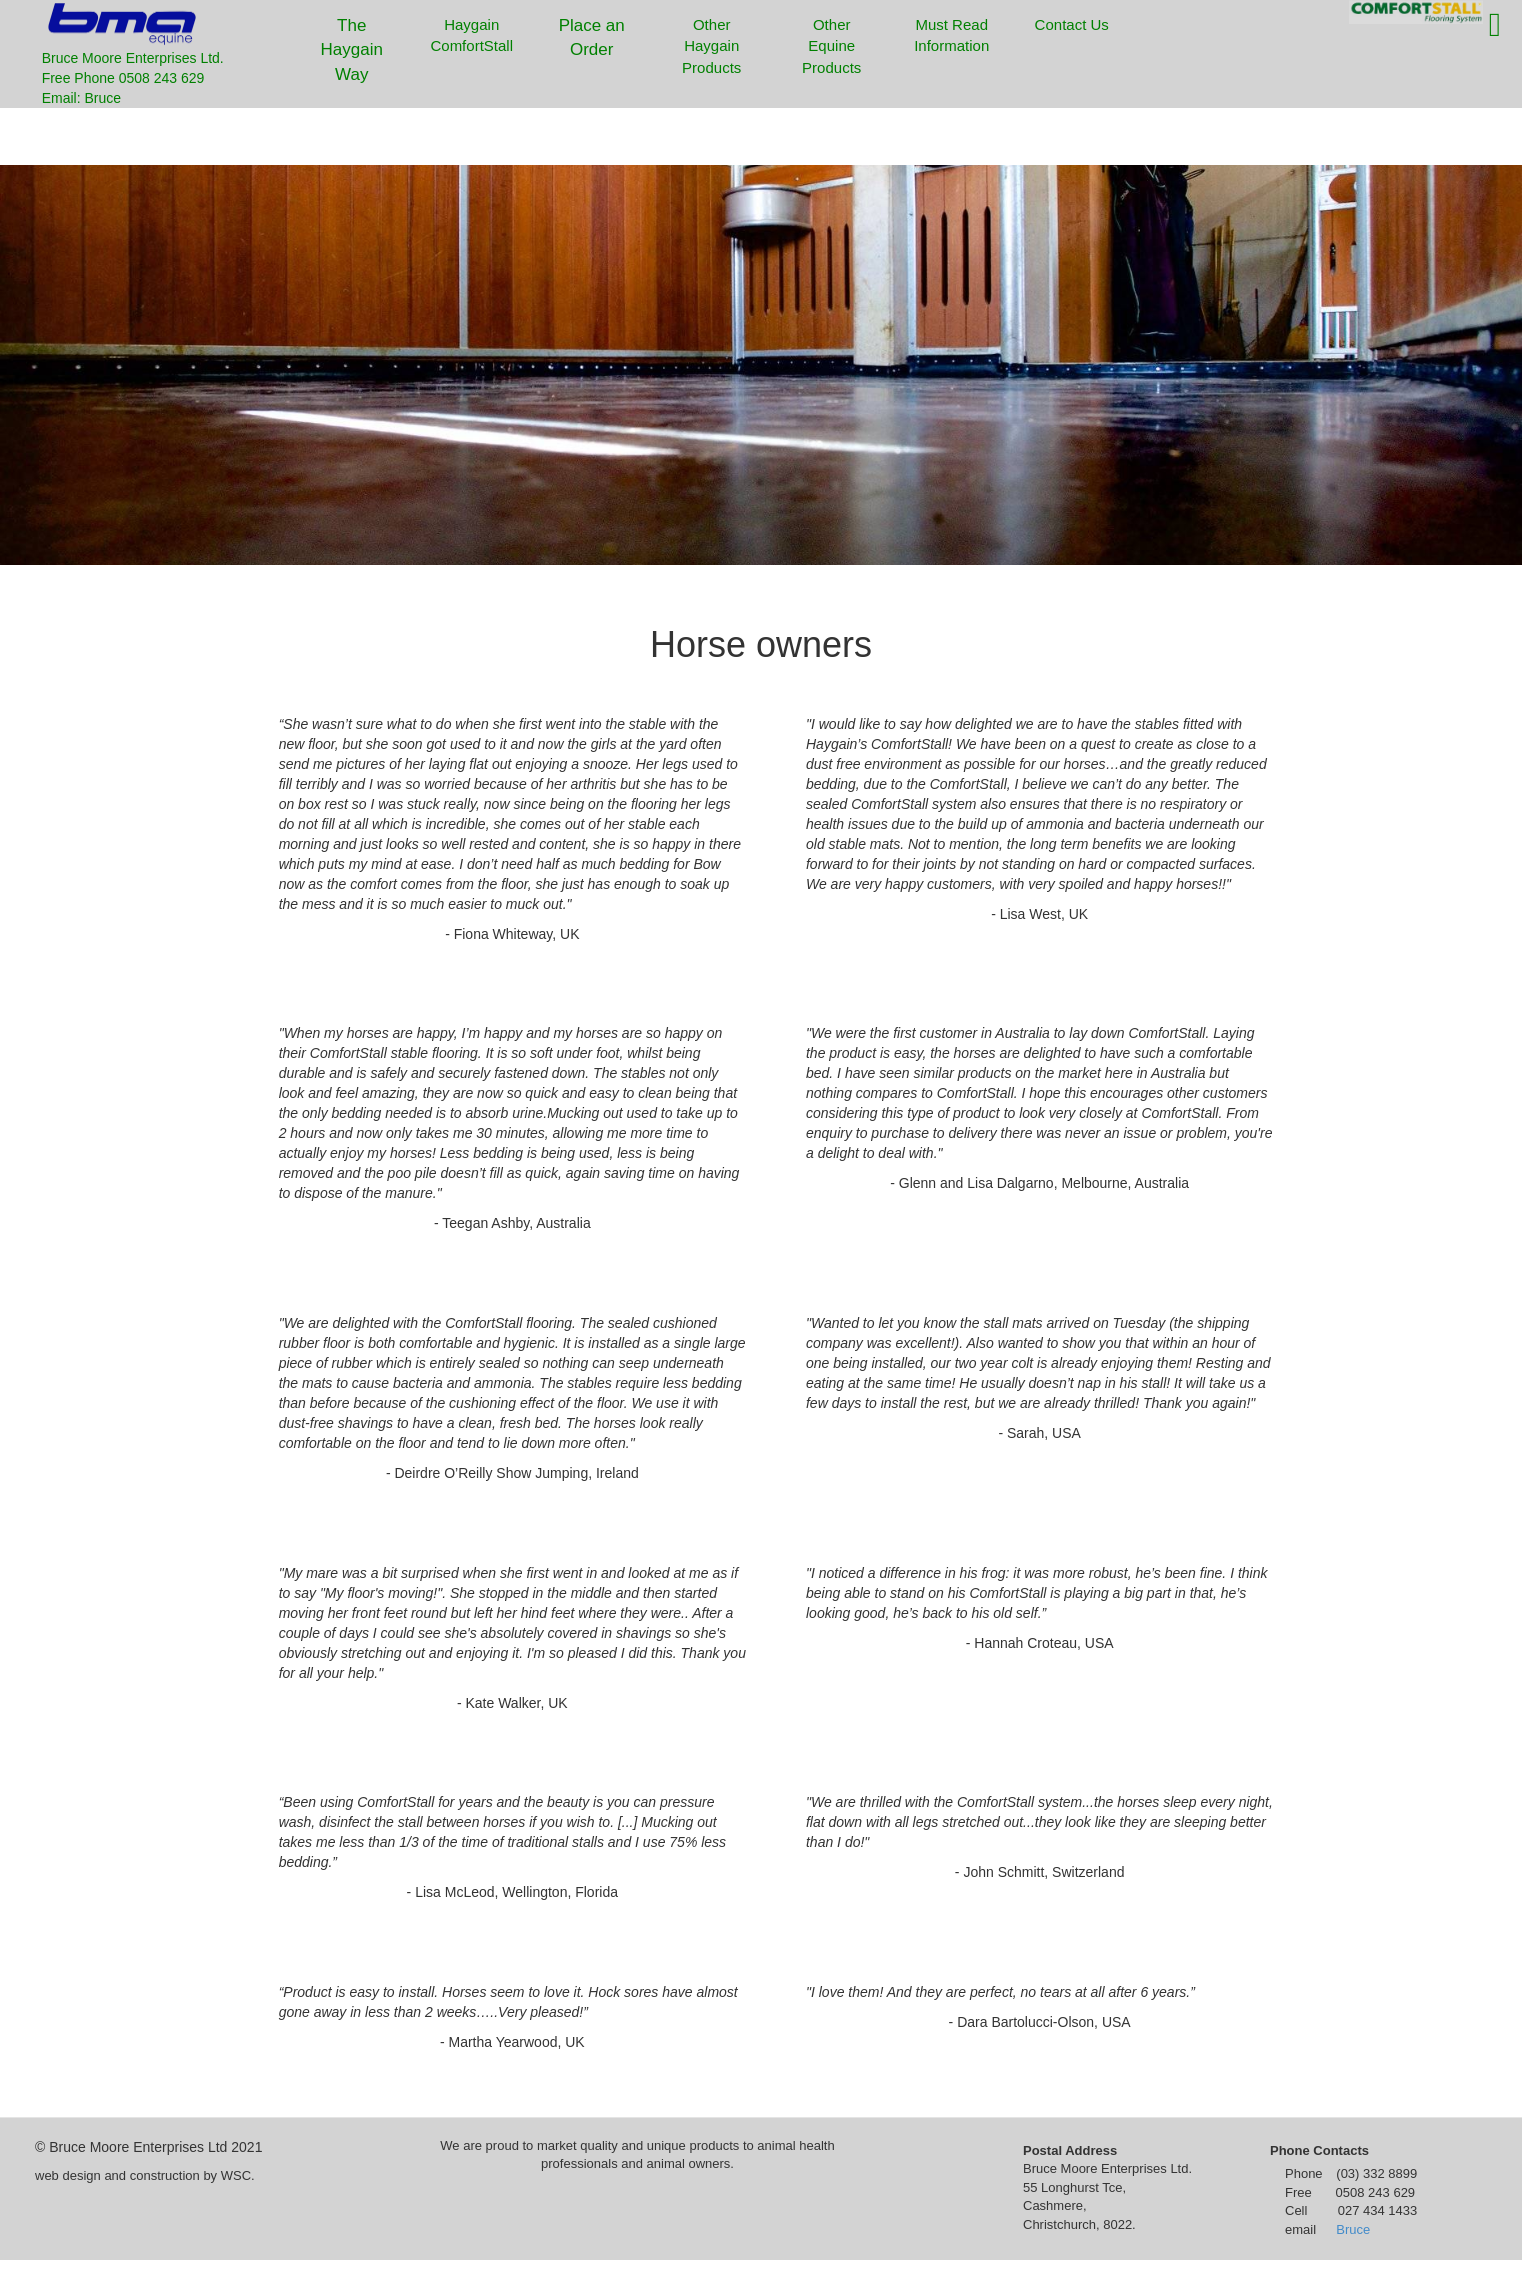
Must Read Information (951, 35)
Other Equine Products (831, 46)
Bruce (1353, 2229)
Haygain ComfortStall (471, 35)
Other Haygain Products (711, 46)
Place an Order (592, 37)
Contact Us (1068, 39)
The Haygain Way (352, 50)
